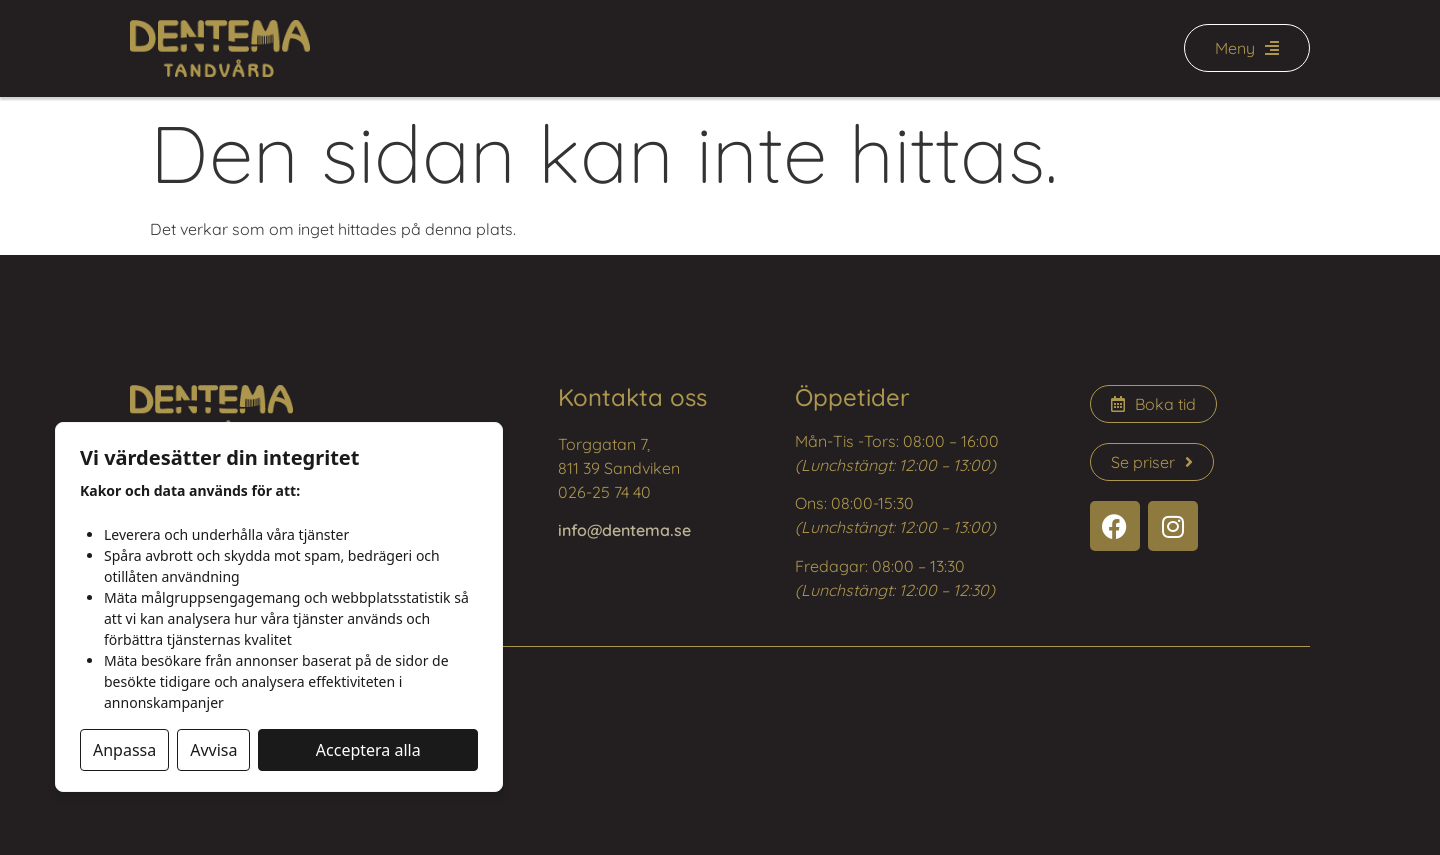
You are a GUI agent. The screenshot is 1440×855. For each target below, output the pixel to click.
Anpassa (124, 750)
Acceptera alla (368, 750)
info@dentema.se (624, 530)
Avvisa (213, 750)
